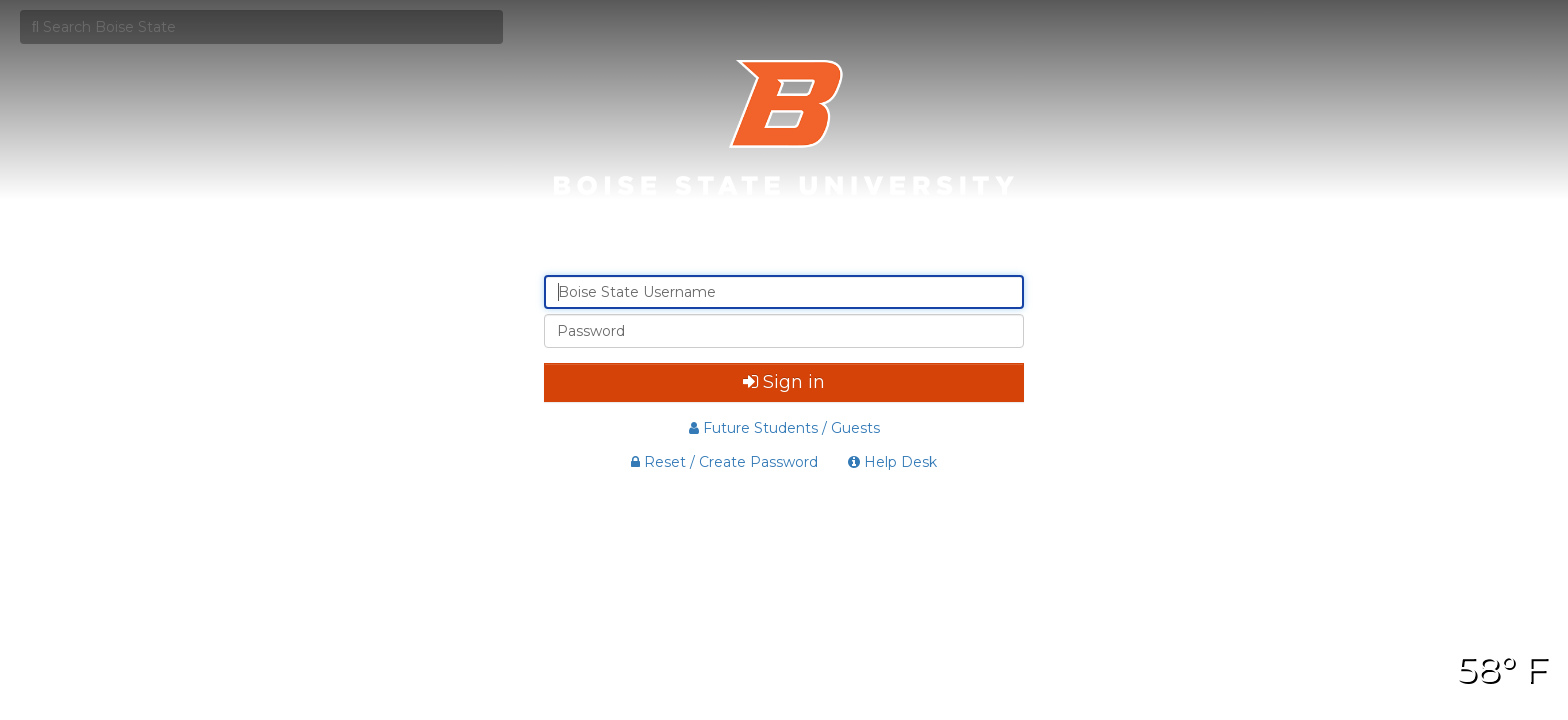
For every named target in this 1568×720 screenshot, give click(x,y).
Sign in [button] (784, 382)
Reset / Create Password (724, 462)
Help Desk (892, 462)
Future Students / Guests (784, 428)
